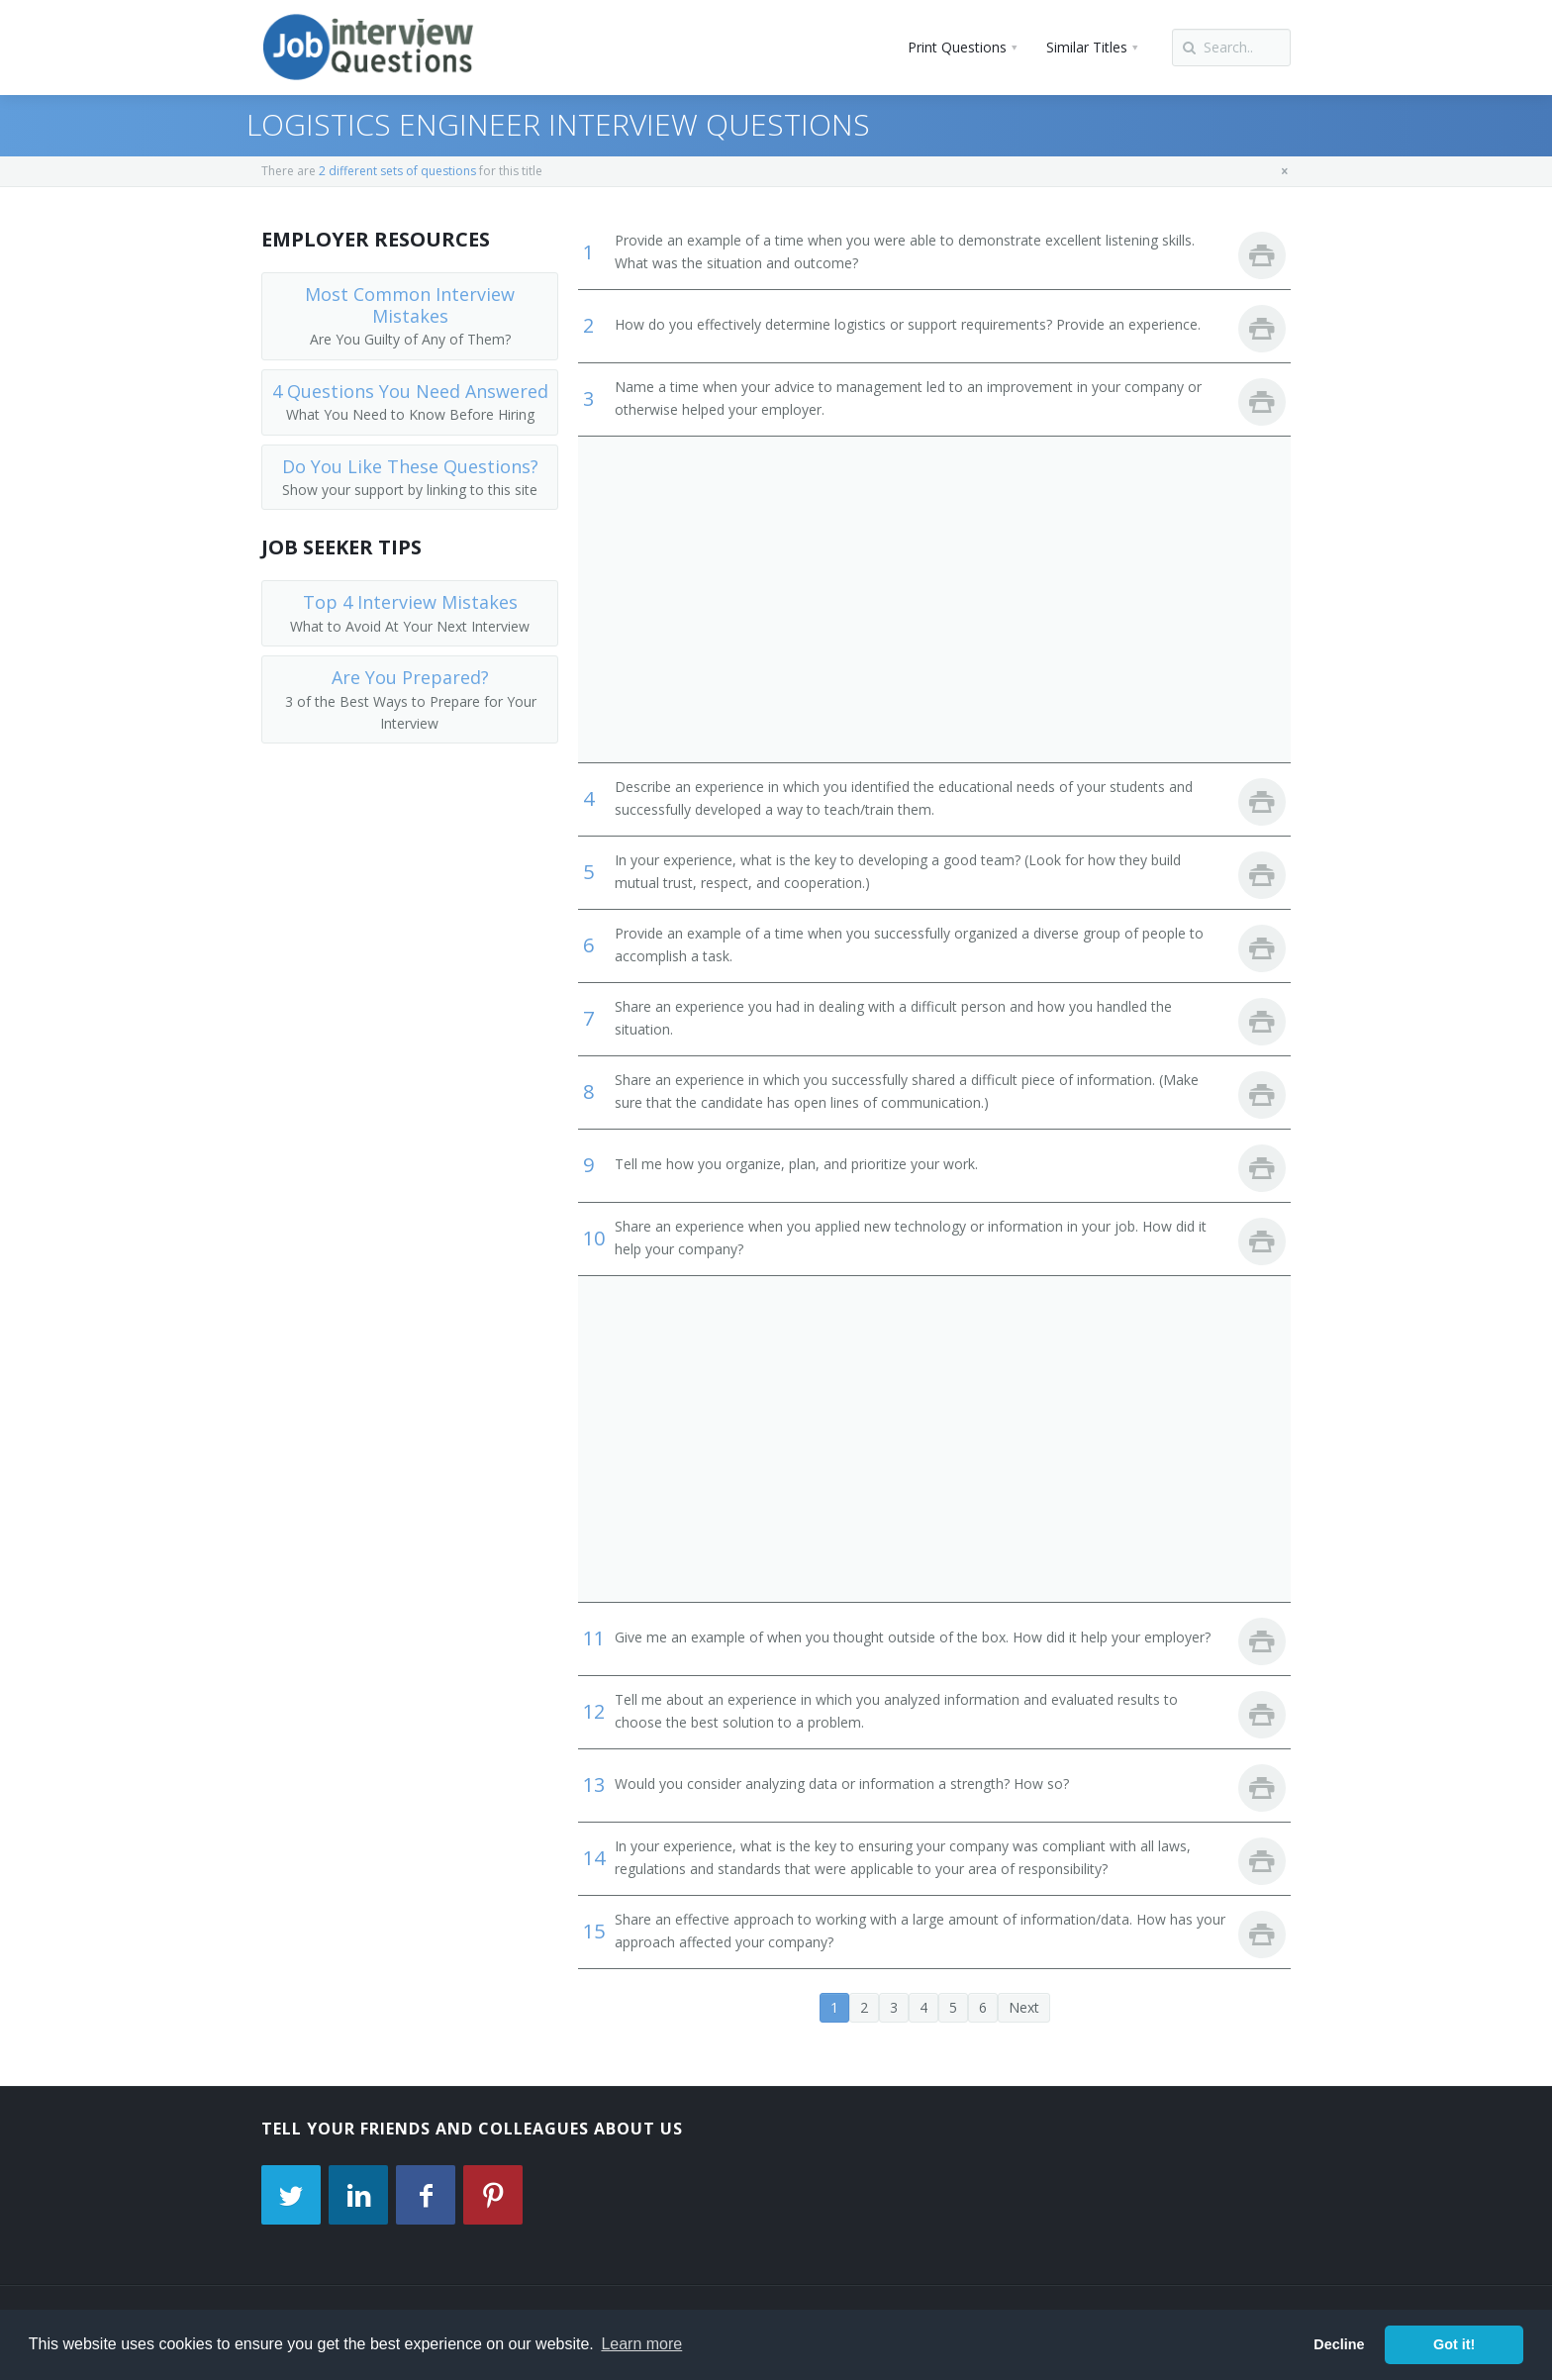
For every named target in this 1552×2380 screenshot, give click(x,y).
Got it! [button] (1454, 2344)
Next (1024, 2007)
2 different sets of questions (397, 170)
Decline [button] (1338, 2344)
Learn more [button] (641, 2343)
